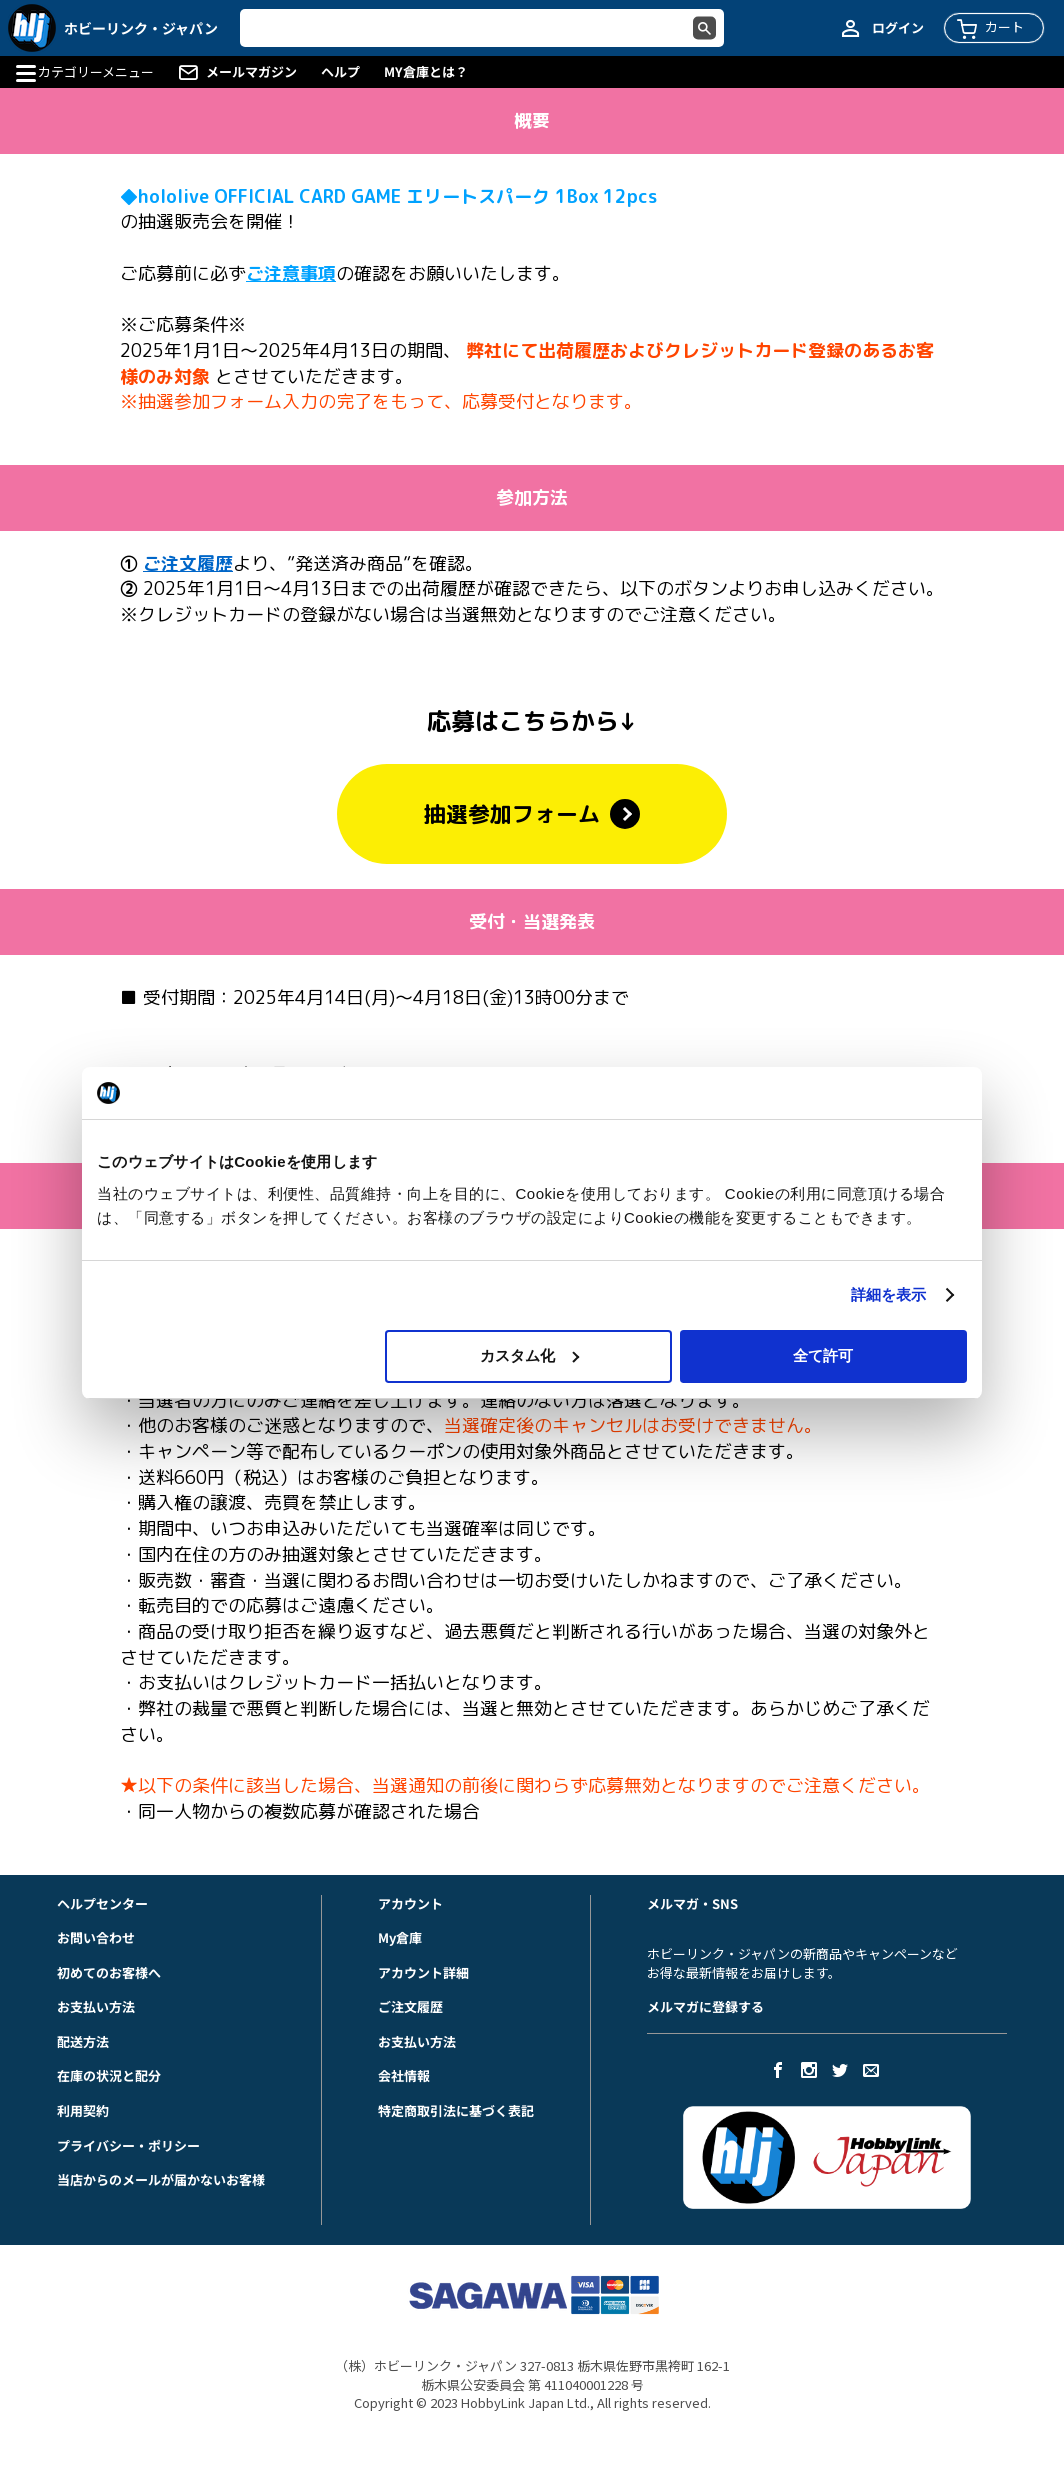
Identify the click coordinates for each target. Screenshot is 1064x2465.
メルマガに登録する (705, 2006)
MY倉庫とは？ (426, 72)
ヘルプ (340, 72)
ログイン (898, 28)
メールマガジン (251, 72)
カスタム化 (529, 1355)
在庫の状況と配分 (109, 2075)
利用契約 (83, 2110)
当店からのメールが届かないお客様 (161, 2179)
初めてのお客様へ (109, 1972)
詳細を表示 (889, 1294)
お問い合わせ (96, 1937)
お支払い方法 (96, 2006)
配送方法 (83, 2041)
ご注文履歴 (410, 2006)
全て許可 (823, 1355)
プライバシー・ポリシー (128, 2145)
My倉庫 (400, 1937)
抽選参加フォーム (532, 813)
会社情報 (404, 2075)
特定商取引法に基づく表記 (456, 2110)
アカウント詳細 (423, 1972)
